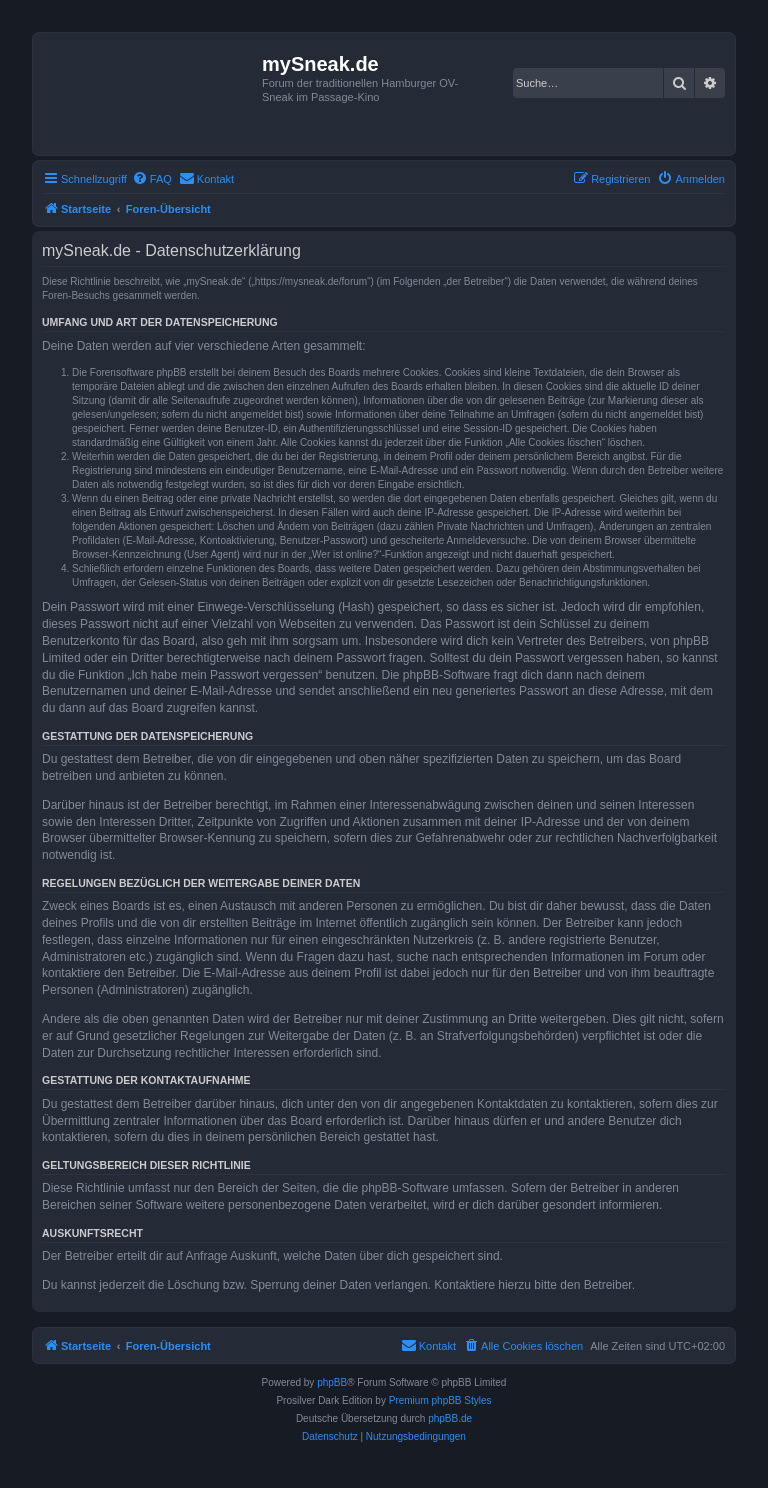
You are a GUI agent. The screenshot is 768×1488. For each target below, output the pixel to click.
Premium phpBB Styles (440, 1400)
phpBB (332, 1382)
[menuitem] (152, 179)
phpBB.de (450, 1418)
